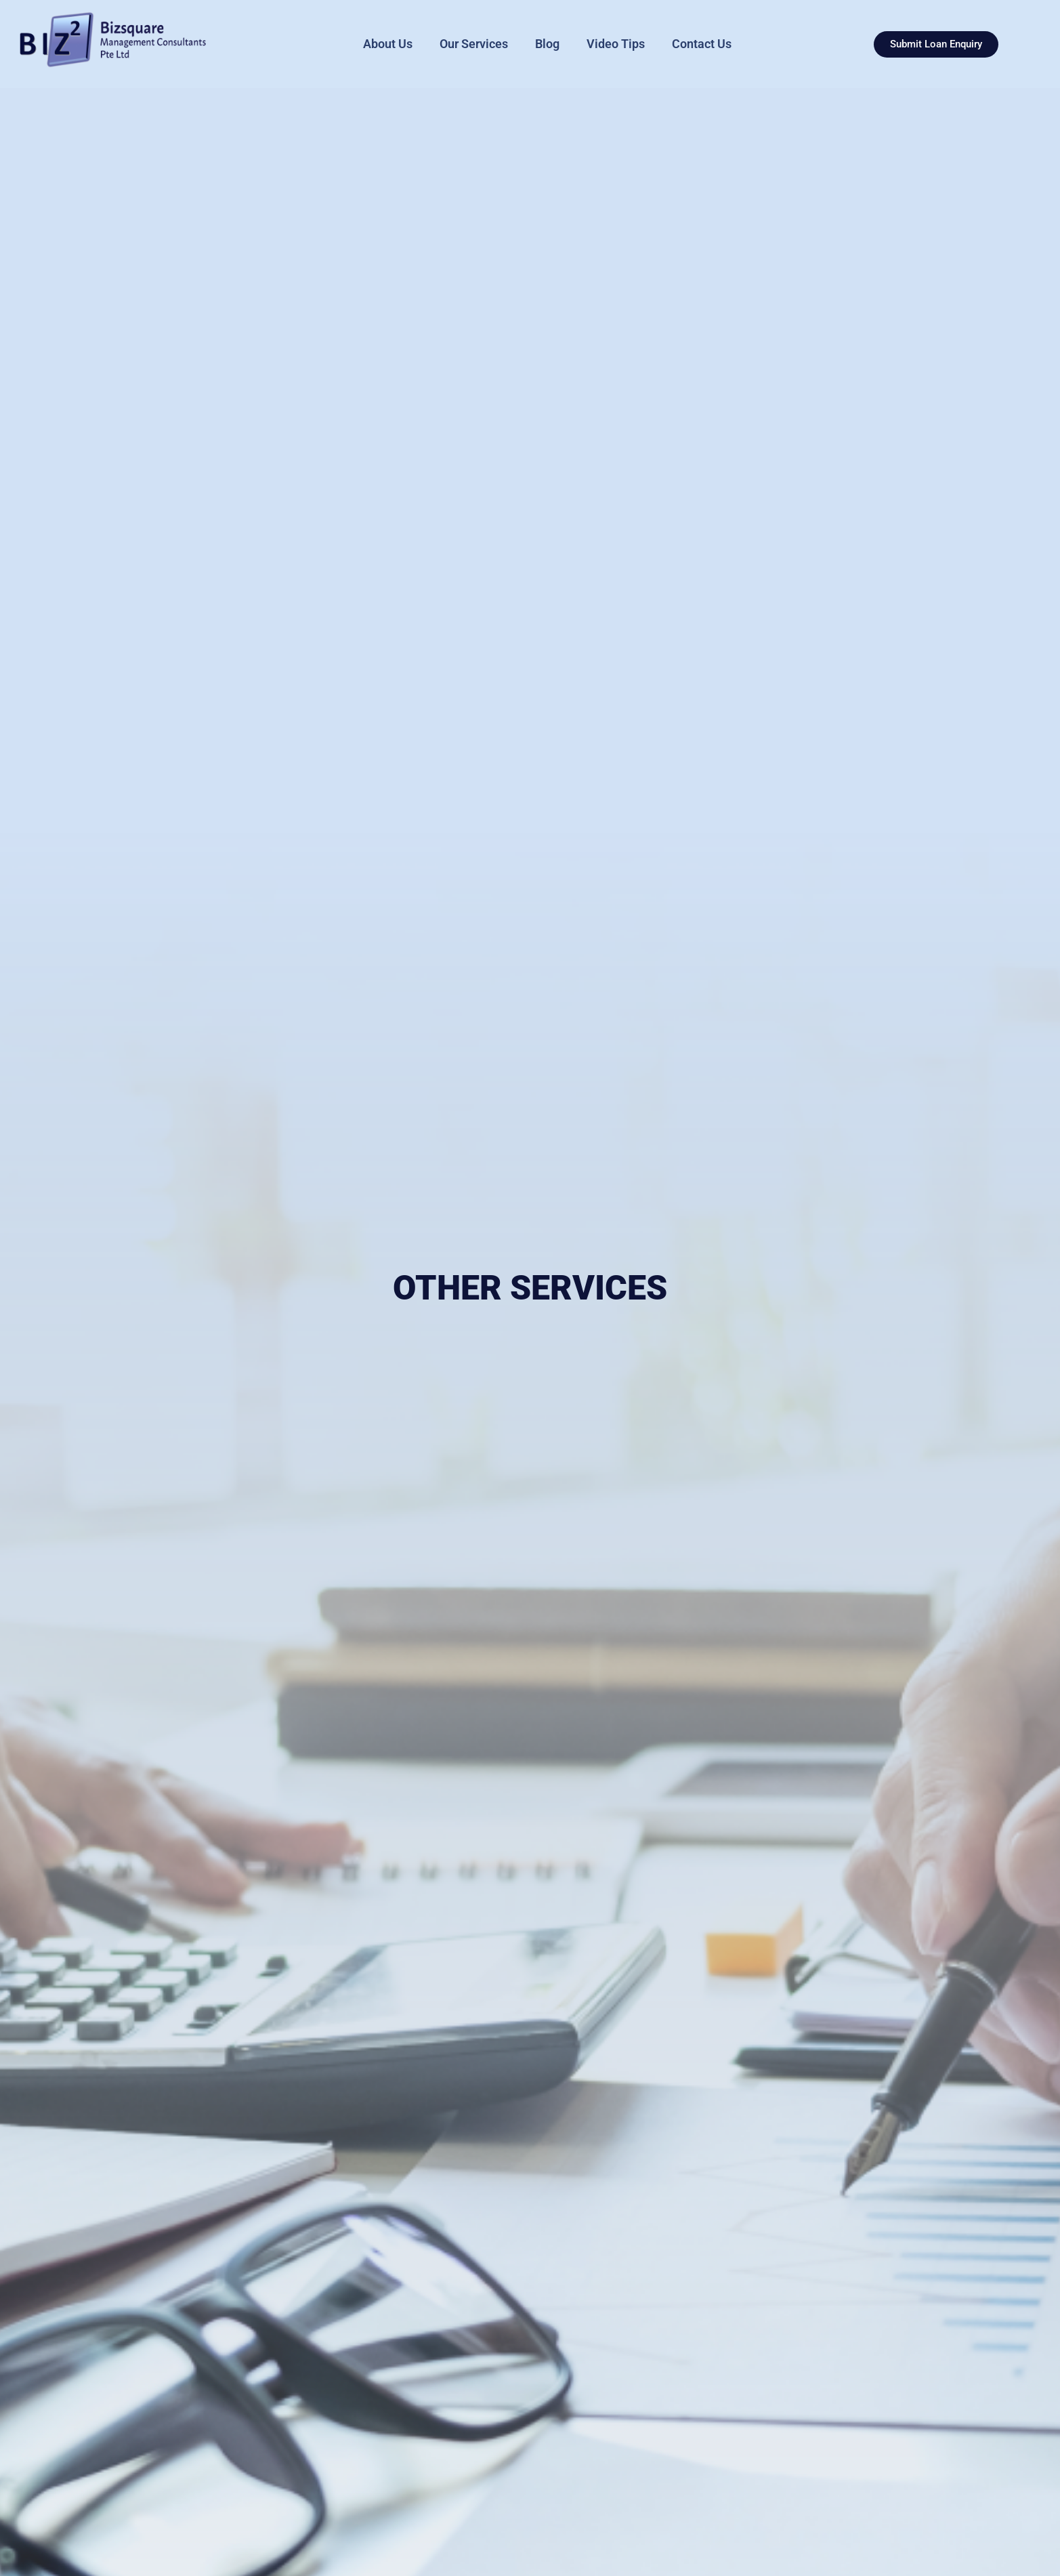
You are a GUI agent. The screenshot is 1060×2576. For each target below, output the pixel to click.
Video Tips (616, 44)
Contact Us (702, 44)
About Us (387, 44)
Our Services (474, 44)
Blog (547, 44)
